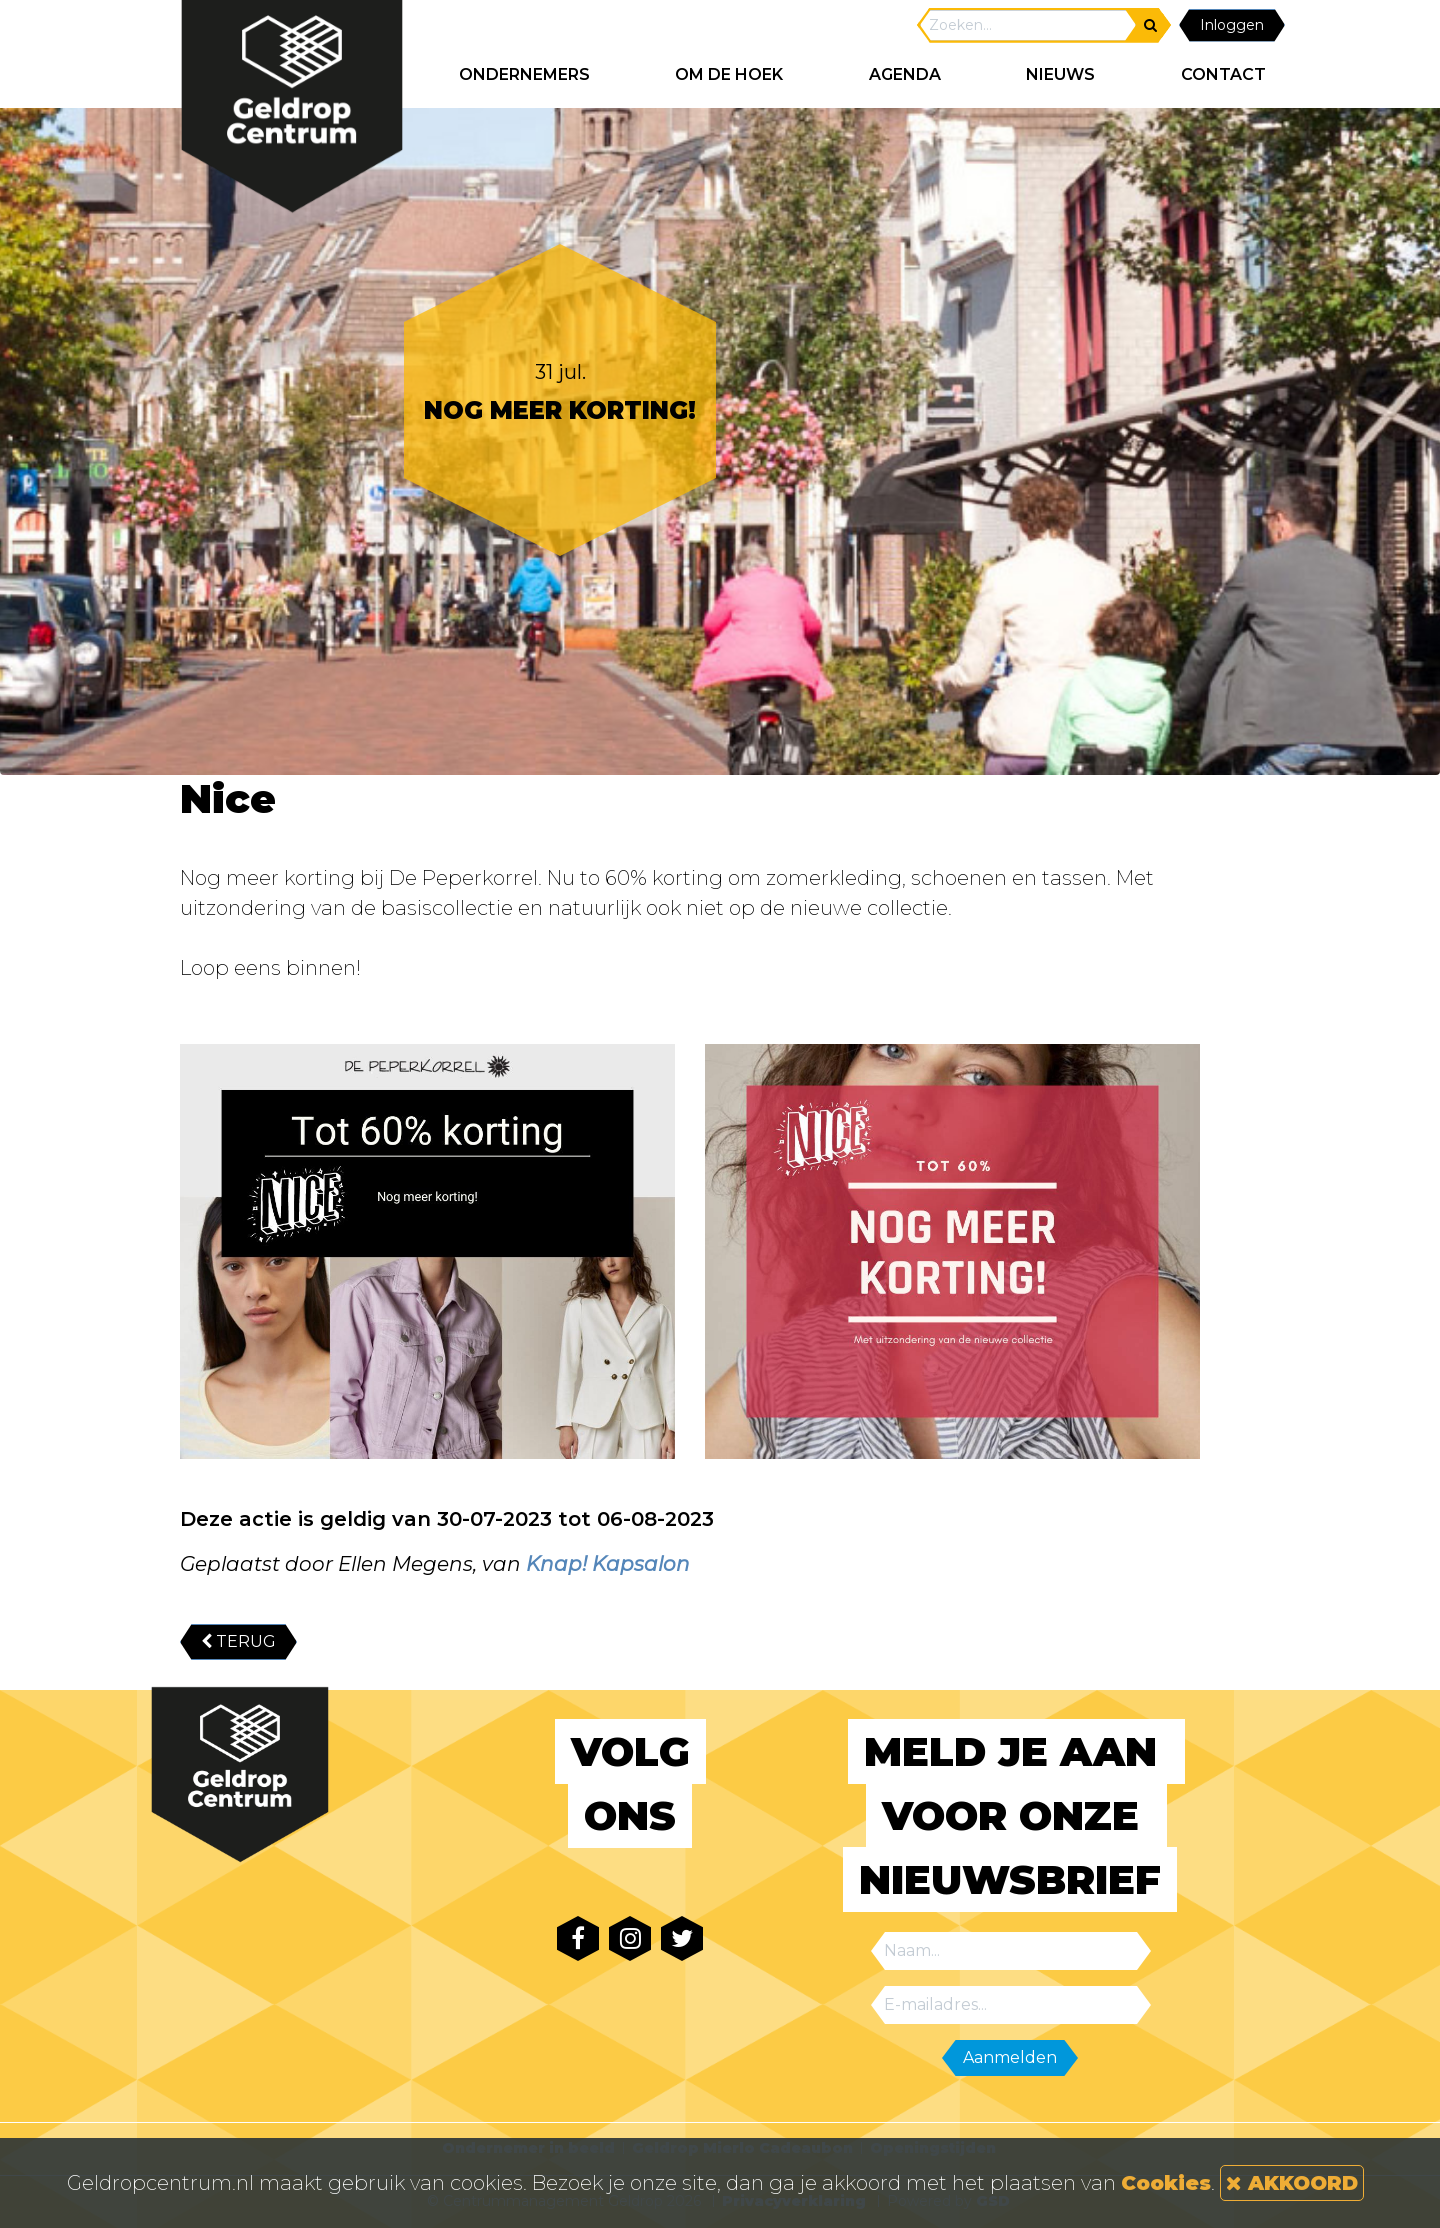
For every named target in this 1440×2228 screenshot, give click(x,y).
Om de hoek (729, 74)
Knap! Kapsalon (608, 1564)
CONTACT (1223, 74)
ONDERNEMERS (524, 74)
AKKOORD (1292, 2183)
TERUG (238, 1641)
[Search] (1028, 25)
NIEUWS (1060, 74)
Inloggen (1232, 25)
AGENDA (905, 74)
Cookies (1166, 2183)
